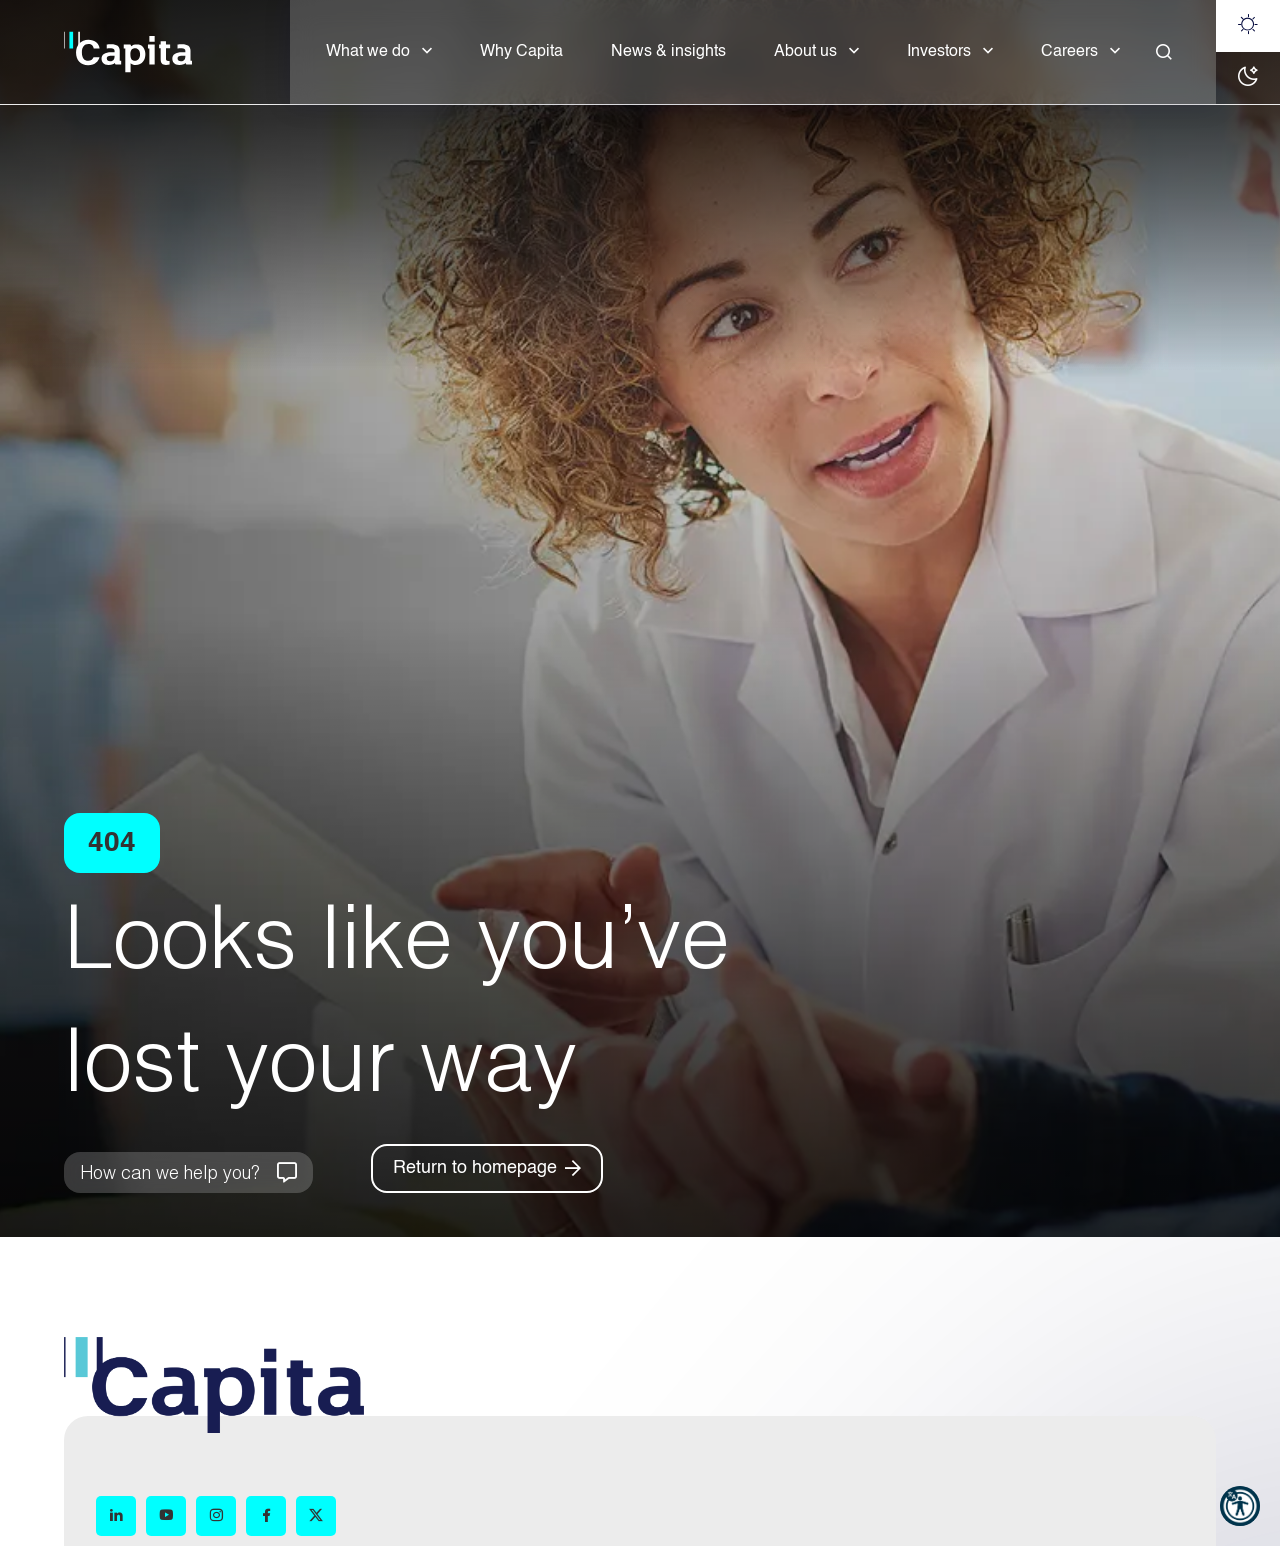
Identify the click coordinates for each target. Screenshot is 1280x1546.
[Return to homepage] (487, 1168)
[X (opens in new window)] (316, 1516)
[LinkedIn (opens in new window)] (116, 1516)
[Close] (1164, 52)
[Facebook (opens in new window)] (266, 1516)
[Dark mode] (1248, 78)
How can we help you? (169, 1172)
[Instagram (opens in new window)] (216, 1516)
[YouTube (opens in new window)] (166, 1516)
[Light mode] (1248, 26)
